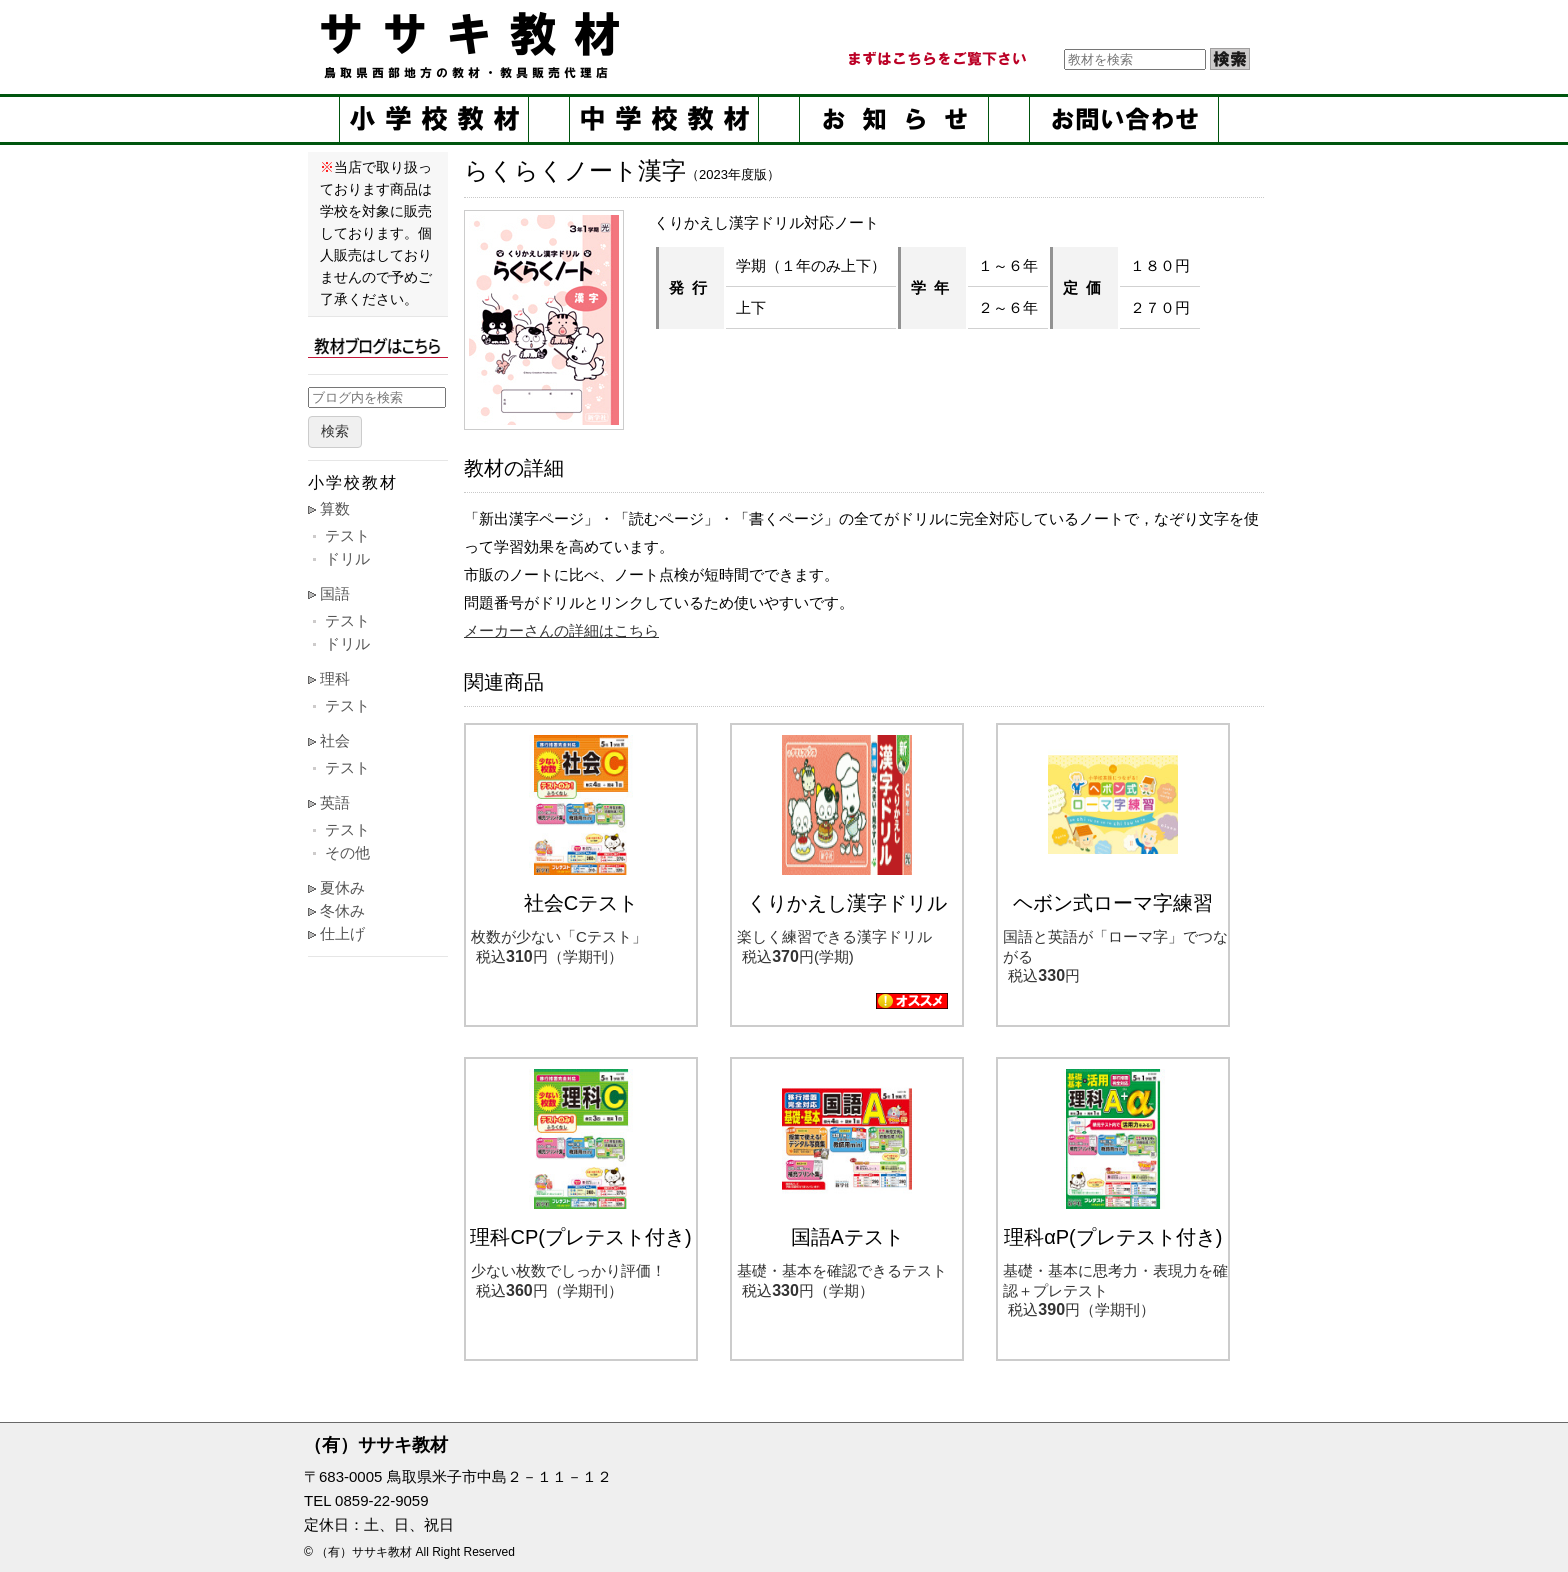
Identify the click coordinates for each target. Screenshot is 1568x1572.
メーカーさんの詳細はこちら (561, 630)
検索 (335, 431)
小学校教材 (434, 119)
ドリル (347, 558)
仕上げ (342, 933)
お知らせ (894, 119)
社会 (335, 740)
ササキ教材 (474, 45)
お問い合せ (1124, 119)
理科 (335, 678)
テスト (347, 535)
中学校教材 (664, 119)
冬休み (342, 910)
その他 (347, 852)
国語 (335, 593)
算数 (335, 508)
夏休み (342, 887)
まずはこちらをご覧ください (936, 59)
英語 (335, 802)
